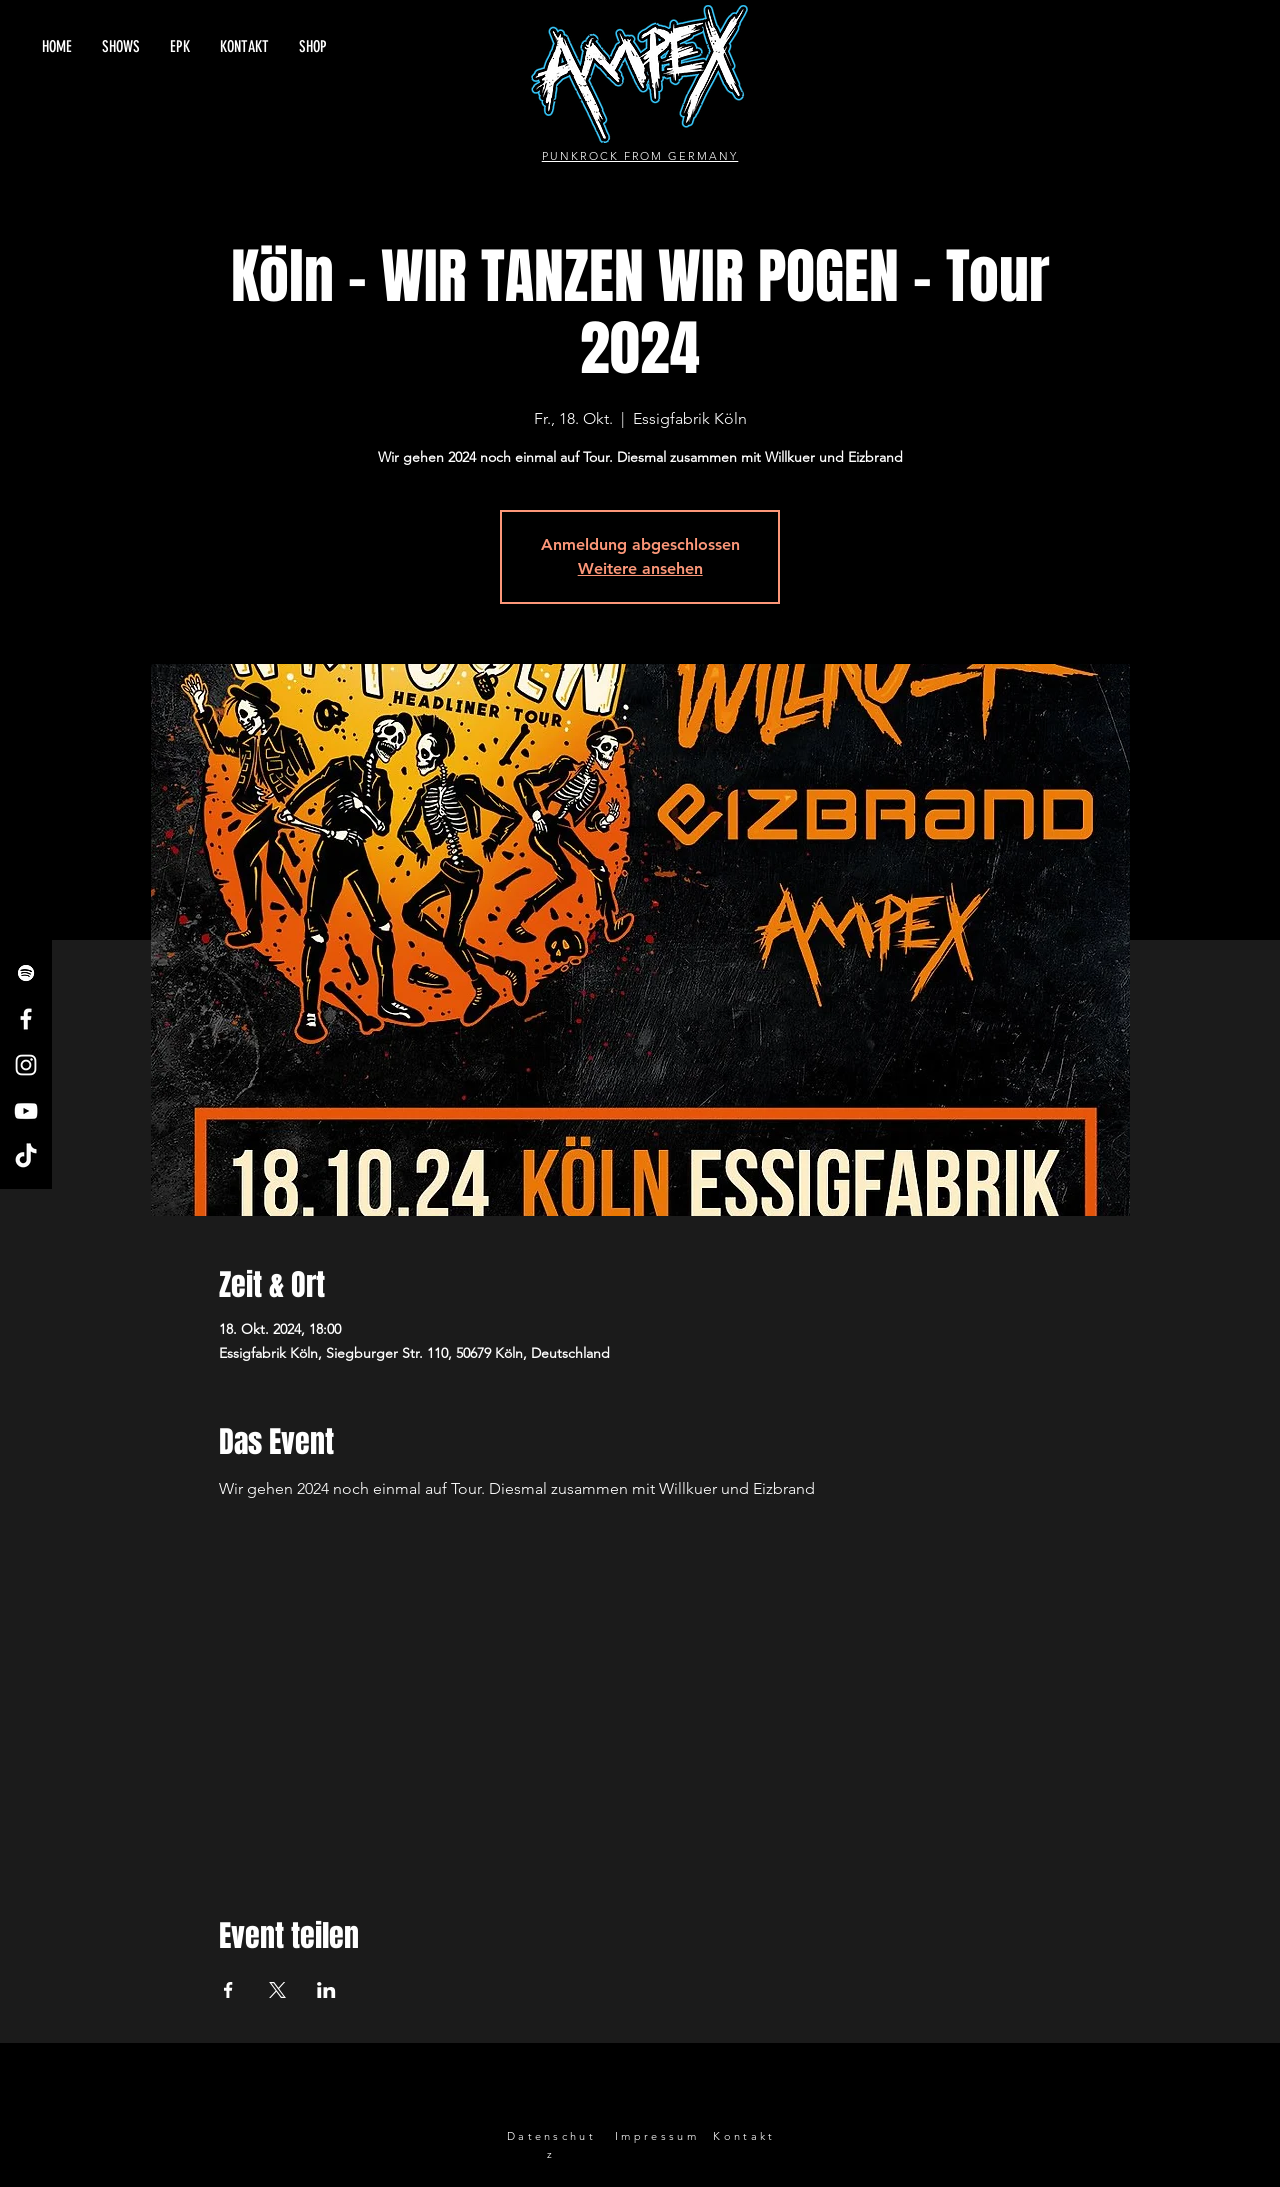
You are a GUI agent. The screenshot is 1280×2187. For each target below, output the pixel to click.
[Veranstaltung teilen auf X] (277, 1990)
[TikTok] (26, 1157)
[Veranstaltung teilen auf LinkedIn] (326, 1990)
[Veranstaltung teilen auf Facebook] (228, 1990)
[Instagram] (26, 1065)
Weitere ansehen (640, 568)
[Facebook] (26, 1019)
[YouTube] (26, 1111)
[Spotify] (26, 973)
